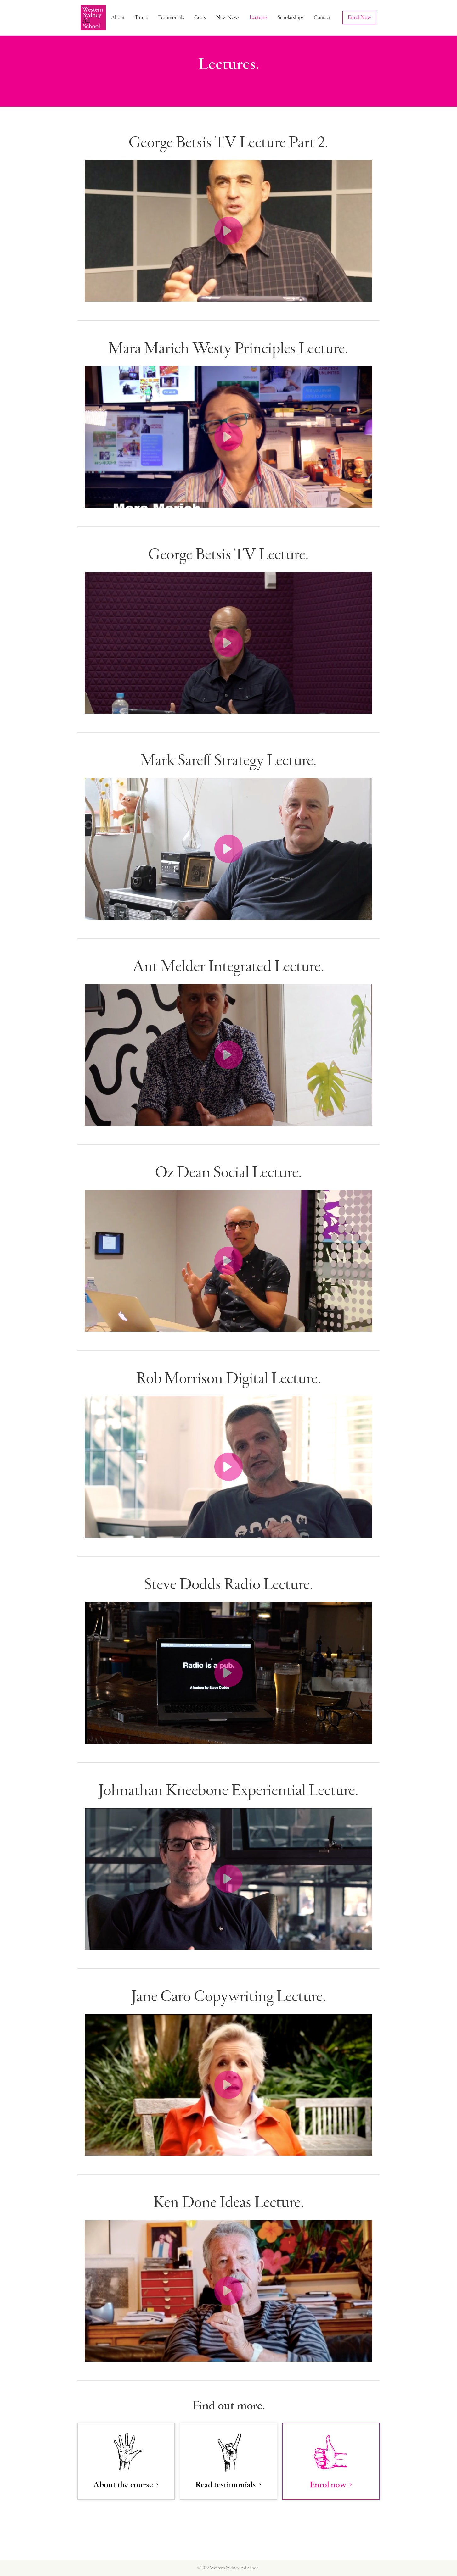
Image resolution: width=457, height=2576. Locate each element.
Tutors (141, 17)
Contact (322, 17)
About (118, 17)
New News (228, 17)
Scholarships (291, 17)
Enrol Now (359, 17)
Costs (200, 17)
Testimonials (171, 17)
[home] (93, 17)
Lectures (259, 17)
